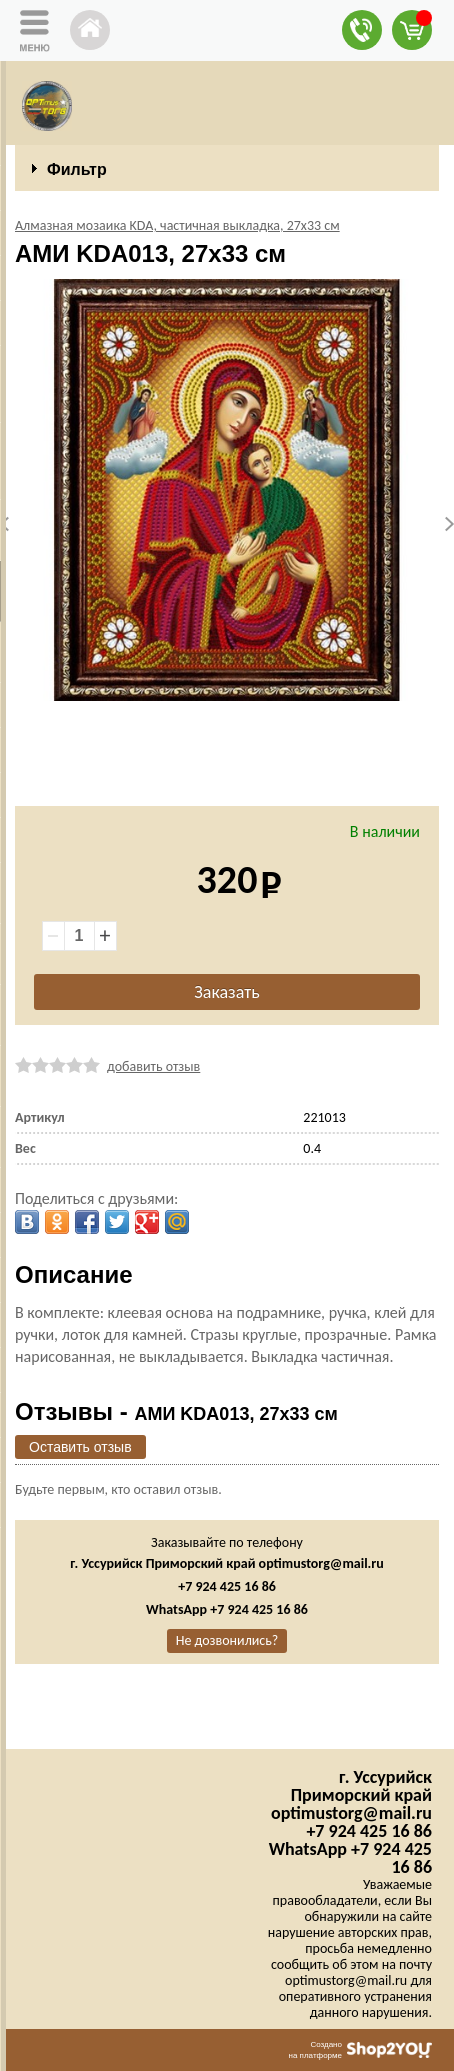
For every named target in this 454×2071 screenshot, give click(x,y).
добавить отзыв (153, 1066)
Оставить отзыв (80, 1447)
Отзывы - (176, 1411)
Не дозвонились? (227, 1640)
